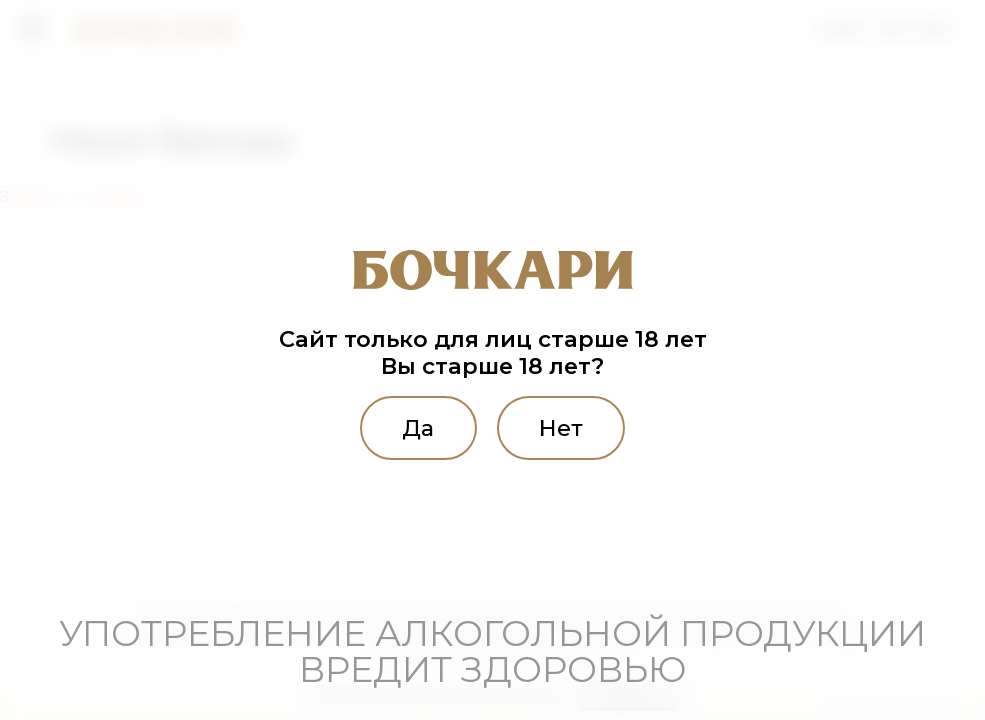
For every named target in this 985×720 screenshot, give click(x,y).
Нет (561, 428)
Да (418, 428)
